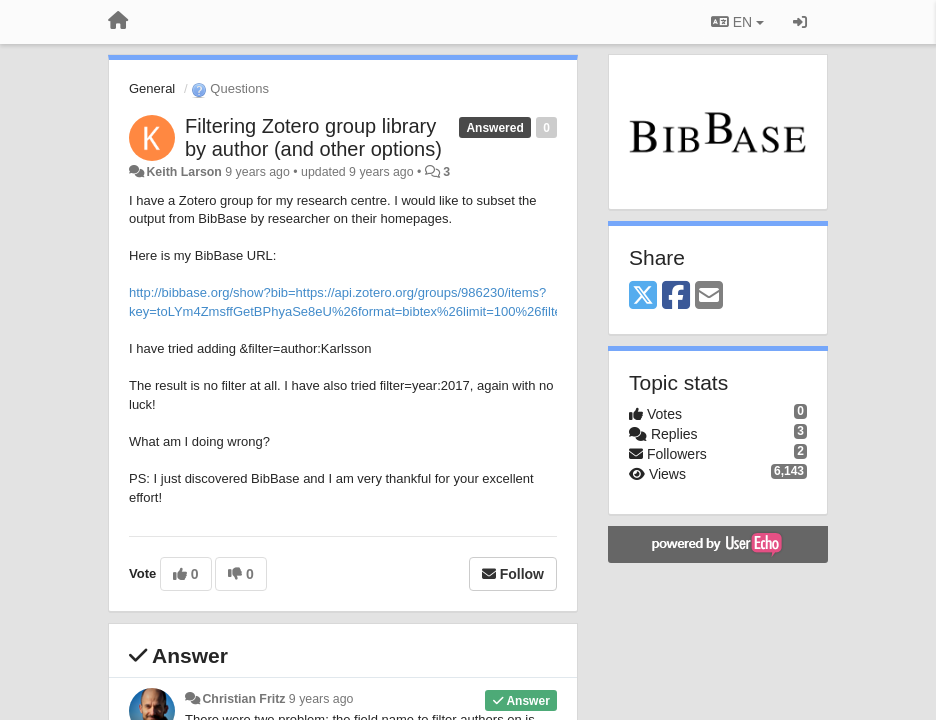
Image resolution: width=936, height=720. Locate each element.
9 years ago (321, 699)
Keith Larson (183, 172)
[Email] (709, 296)
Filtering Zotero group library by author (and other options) (313, 137)
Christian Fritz (243, 699)
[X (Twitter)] (643, 296)
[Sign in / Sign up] (800, 22)
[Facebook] (676, 296)
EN (737, 22)
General (152, 88)
